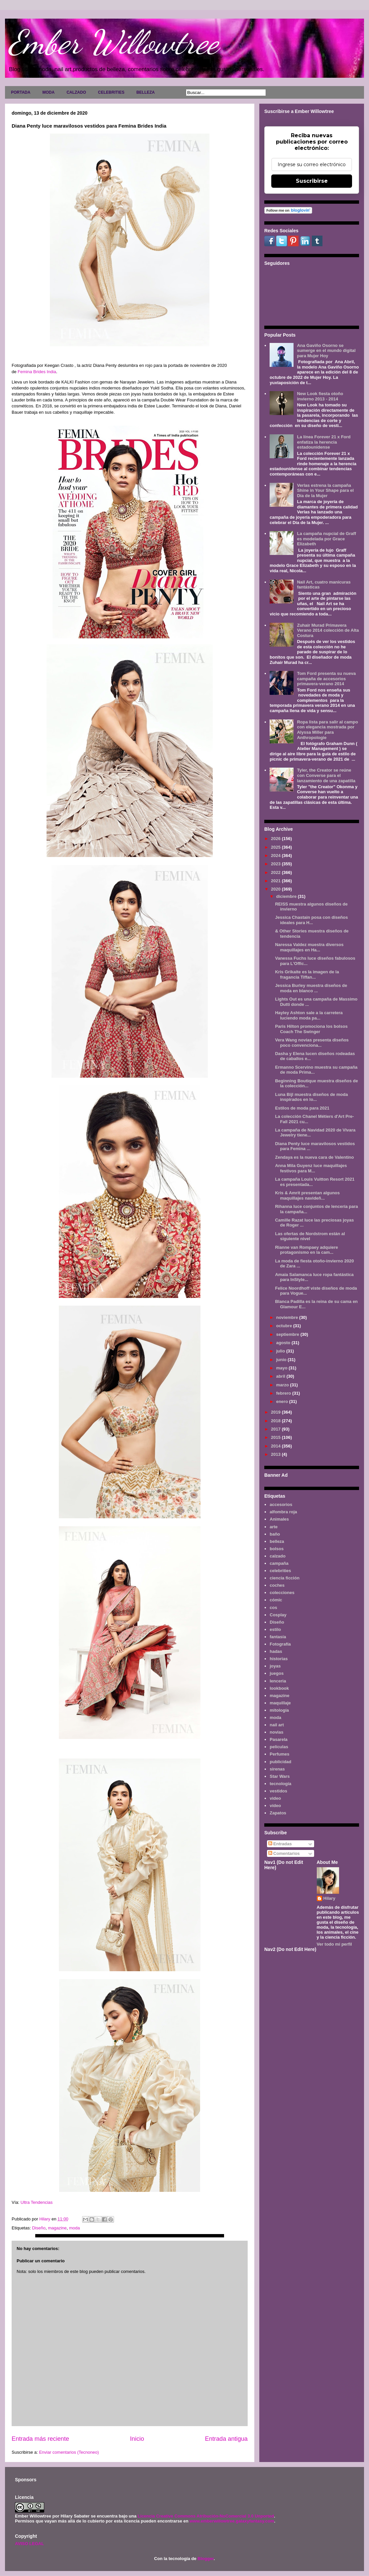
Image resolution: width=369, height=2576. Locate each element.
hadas (276, 1651)
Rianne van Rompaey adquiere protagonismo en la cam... (306, 1250)
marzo (283, 1384)
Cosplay (278, 1614)
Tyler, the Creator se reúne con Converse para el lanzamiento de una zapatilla (326, 775)
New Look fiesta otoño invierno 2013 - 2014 (320, 396)
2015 (276, 1437)
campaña (279, 1563)
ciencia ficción (285, 1577)
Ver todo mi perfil (334, 1944)
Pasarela (279, 1739)
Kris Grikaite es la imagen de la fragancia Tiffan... (307, 974)
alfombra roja (283, 1511)
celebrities (280, 1570)
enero (282, 1401)
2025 (276, 847)
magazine (57, 2227)
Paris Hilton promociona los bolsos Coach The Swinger (311, 1029)
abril (281, 1376)
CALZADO (76, 92)
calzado (278, 1556)
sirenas (277, 1769)
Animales (279, 1519)
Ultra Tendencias (37, 2202)
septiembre (288, 1334)
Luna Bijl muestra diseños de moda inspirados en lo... (311, 1097)
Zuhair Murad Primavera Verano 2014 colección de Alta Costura (328, 630)
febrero (284, 1393)
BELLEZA (145, 92)
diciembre (287, 896)
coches (277, 1585)
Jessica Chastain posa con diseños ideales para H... (311, 920)
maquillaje (280, 1702)
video (275, 1798)
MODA (48, 92)
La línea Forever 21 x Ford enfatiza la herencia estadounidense (323, 442)
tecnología (280, 1783)
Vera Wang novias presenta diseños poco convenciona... (311, 1042)
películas (279, 1746)
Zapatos (278, 1812)
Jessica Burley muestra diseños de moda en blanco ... (311, 988)
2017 (276, 1429)
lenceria (278, 1680)
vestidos (278, 1790)
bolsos (277, 1548)
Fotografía (280, 1644)
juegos (277, 1673)
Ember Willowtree (113, 42)
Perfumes (279, 1754)
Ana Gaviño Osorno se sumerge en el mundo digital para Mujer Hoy (326, 350)
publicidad (280, 1761)
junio (282, 1359)
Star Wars (280, 1776)
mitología (279, 1710)
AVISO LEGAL (29, 2543)
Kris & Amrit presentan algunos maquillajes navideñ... (307, 1195)
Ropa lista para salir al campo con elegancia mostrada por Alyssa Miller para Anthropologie (327, 729)
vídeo (275, 1805)
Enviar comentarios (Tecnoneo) (69, 2452)
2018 (276, 1420)
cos (273, 1607)
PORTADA (20, 92)
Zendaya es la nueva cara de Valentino (314, 1157)
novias (276, 1732)
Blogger (205, 2558)
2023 (276, 863)
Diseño (38, 2227)
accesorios (281, 1504)
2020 (276, 889)
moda (74, 2227)
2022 (276, 872)
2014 (276, 1446)
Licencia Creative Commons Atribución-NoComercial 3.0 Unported (206, 2516)
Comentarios (284, 1853)
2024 (276, 855)
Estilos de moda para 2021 (302, 1108)
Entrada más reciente (40, 2438)
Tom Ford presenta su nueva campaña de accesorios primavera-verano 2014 (326, 678)
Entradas (280, 1843)
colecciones (282, 1592)
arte (274, 1526)
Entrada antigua (226, 2438)
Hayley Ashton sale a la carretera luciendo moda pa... (308, 1015)
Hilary (329, 1898)
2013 (276, 1454)
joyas (275, 1666)
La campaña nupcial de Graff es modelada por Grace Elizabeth (326, 538)
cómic (276, 1599)
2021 (276, 880)
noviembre (287, 1317)
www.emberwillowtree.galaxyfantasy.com (231, 2521)
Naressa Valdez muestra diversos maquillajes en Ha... (309, 947)
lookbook (279, 1688)
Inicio (137, 2438)
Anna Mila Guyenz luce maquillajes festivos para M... (311, 1168)
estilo (275, 1629)
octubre (284, 1325)
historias (279, 1658)
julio (281, 1350)
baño (275, 1534)
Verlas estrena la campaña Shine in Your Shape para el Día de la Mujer (325, 490)
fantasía (278, 1636)
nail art (277, 1724)
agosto (284, 1342)
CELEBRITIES (111, 92)
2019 (276, 1412)
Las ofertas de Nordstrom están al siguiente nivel (310, 1236)
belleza (277, 1541)
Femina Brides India (37, 371)
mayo (282, 1367)
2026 (276, 838)
